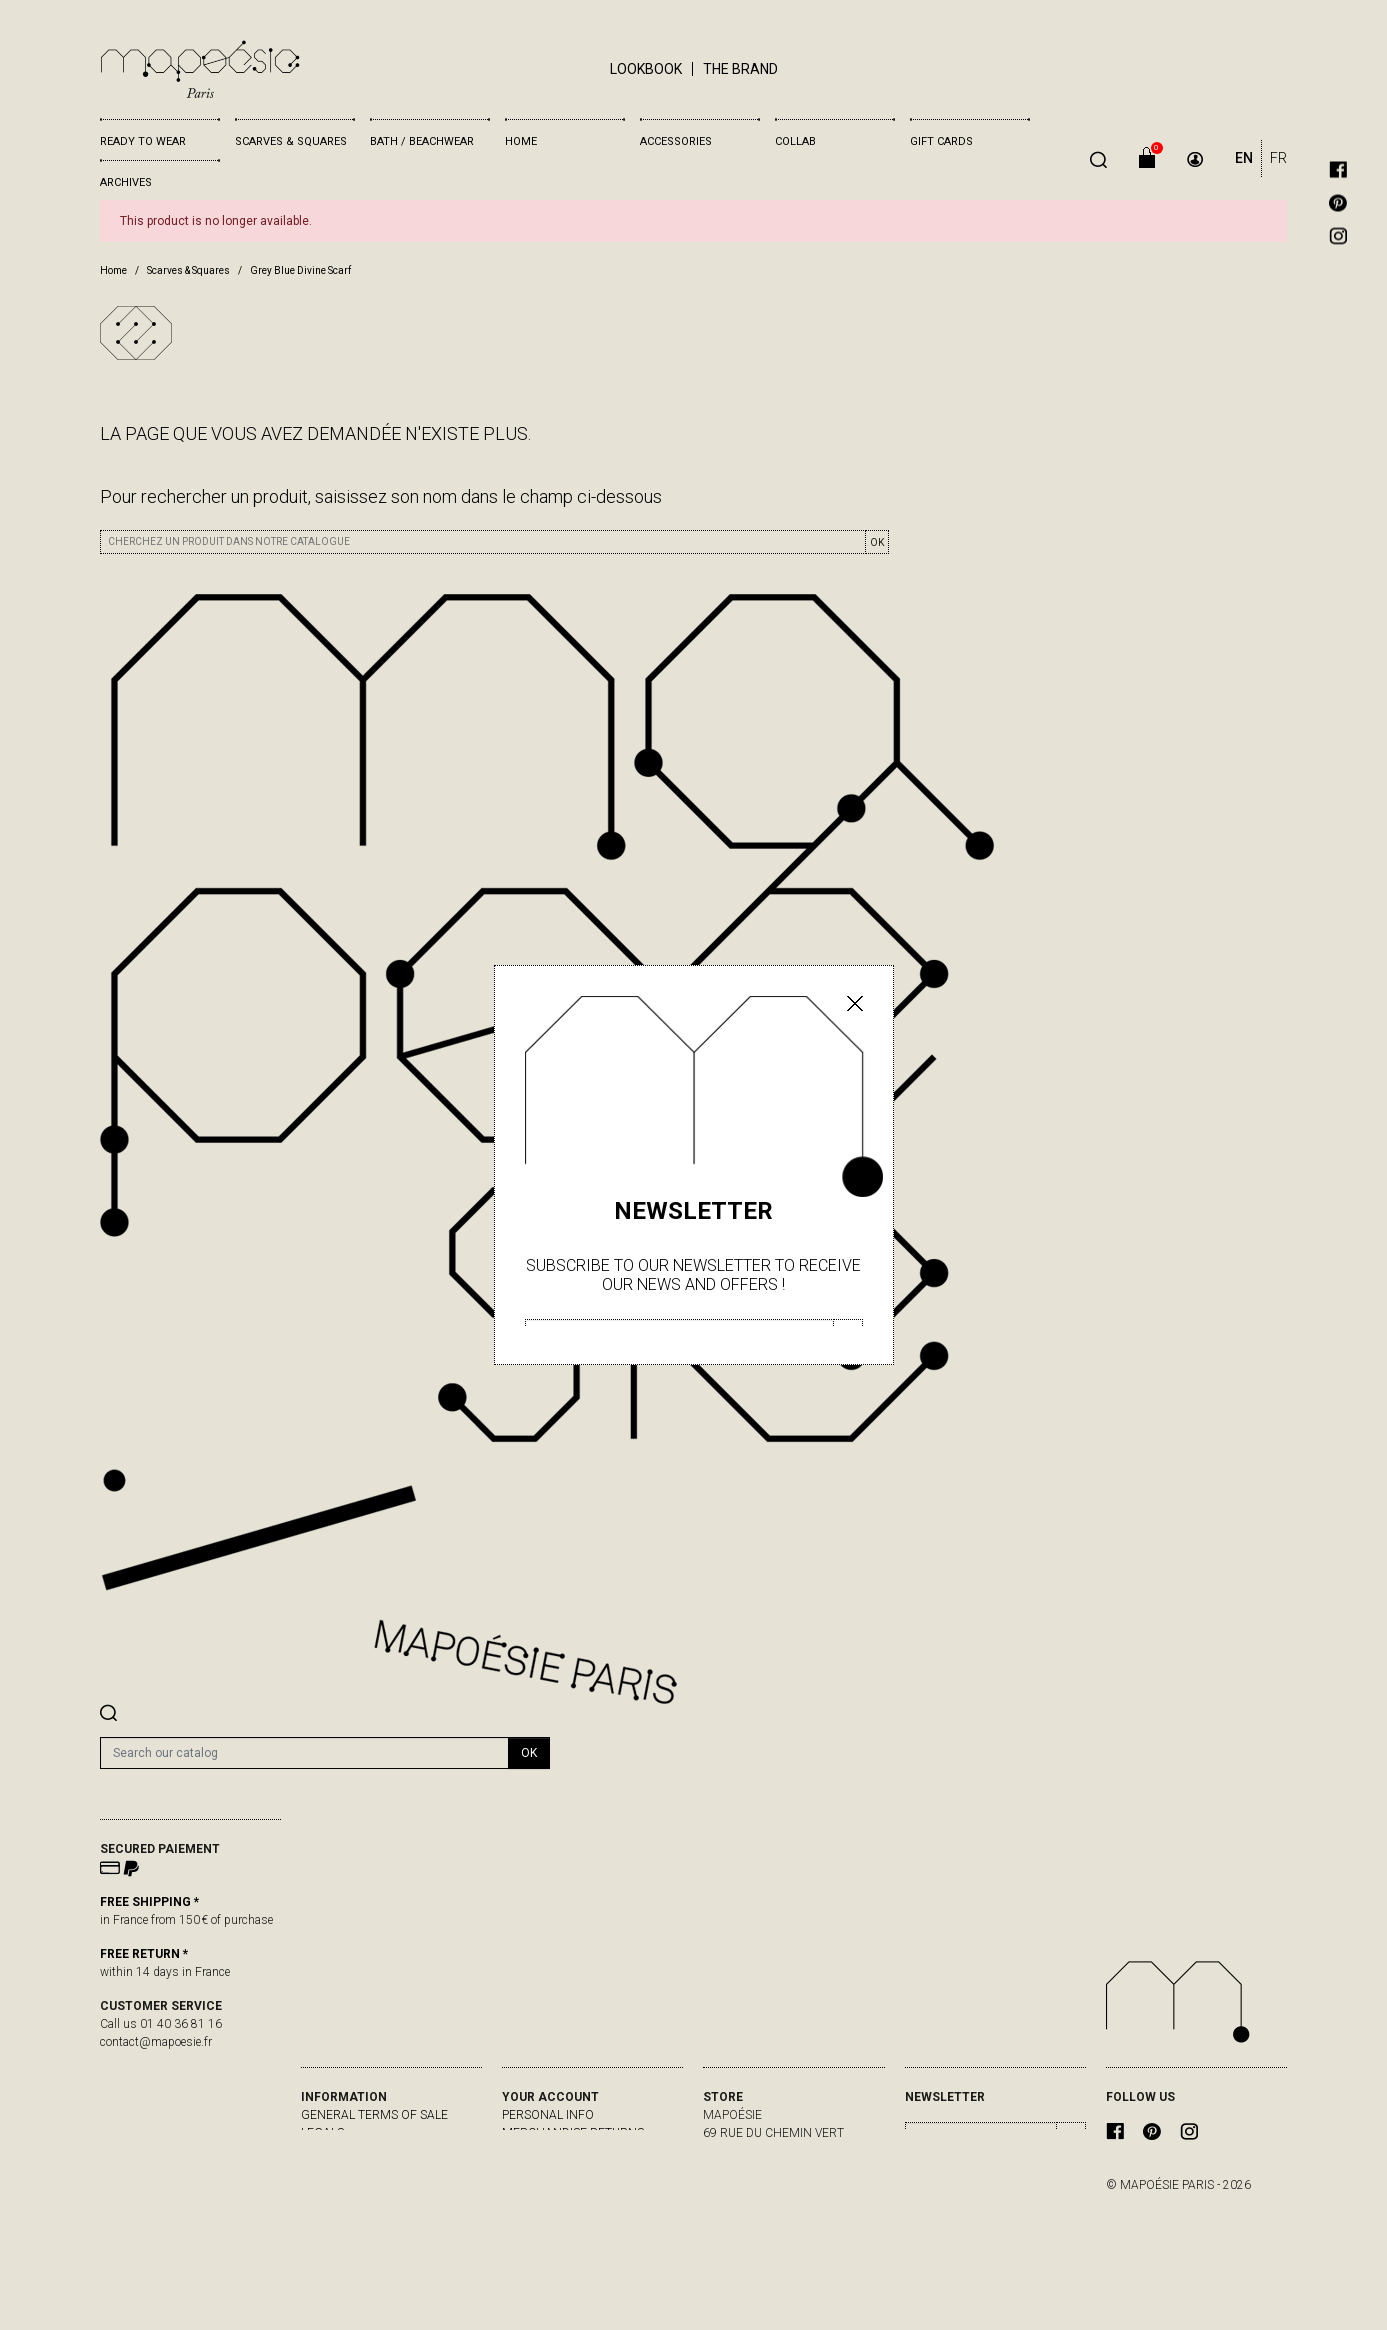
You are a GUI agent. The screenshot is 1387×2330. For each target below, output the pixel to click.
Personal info (548, 2115)
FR (1278, 158)
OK (877, 542)
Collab (795, 141)
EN (1244, 158)
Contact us (338, 2169)
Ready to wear (143, 141)
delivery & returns (361, 2151)
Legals (322, 2133)
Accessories (676, 141)
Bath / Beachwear (422, 141)
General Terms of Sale (374, 2115)
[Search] (304, 1753)
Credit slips (539, 2169)
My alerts (534, 2205)
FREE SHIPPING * (149, 1902)
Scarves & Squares (291, 141)
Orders (525, 2151)
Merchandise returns (573, 2133)
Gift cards (941, 141)
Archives (126, 182)
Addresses (535, 2187)
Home (521, 141)
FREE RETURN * (144, 1954)
